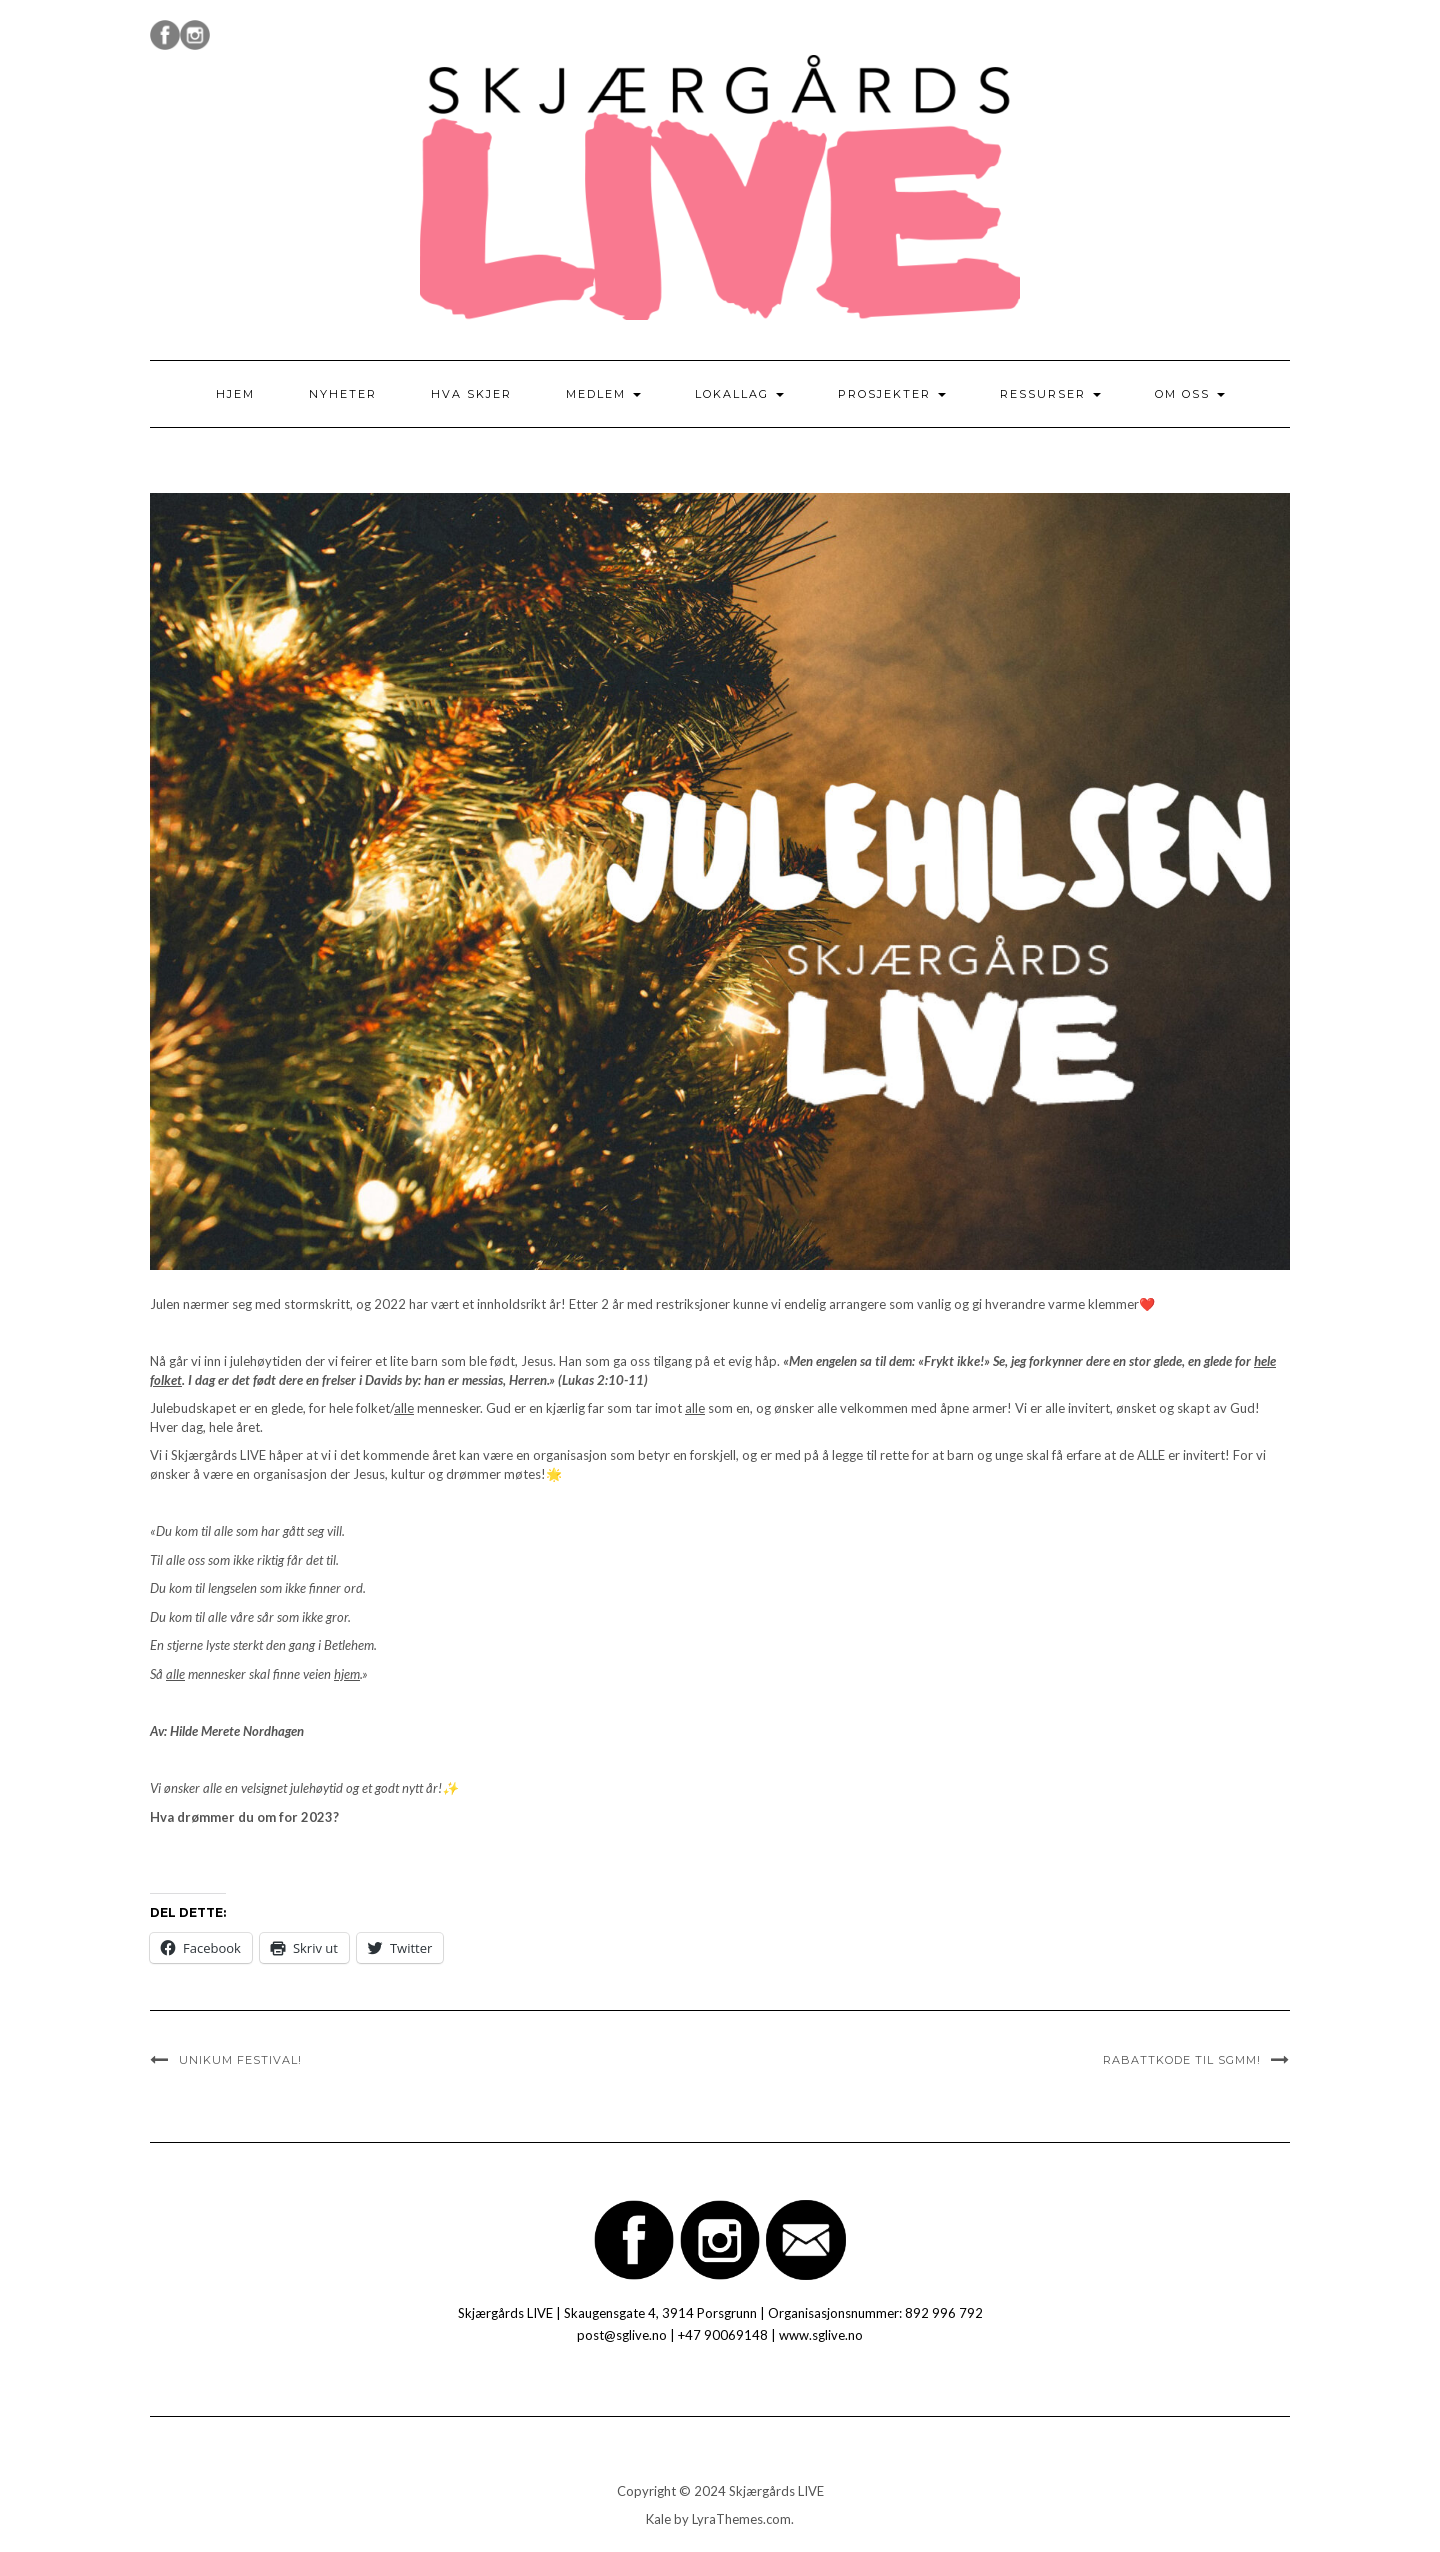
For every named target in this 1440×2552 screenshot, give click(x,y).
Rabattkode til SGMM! (1182, 2060)
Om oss (1190, 394)
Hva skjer (471, 394)
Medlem (603, 394)
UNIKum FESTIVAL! (240, 2060)
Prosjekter (892, 394)
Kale (658, 2519)
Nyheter (343, 394)
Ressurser (1050, 394)
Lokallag (739, 394)
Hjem (235, 394)
